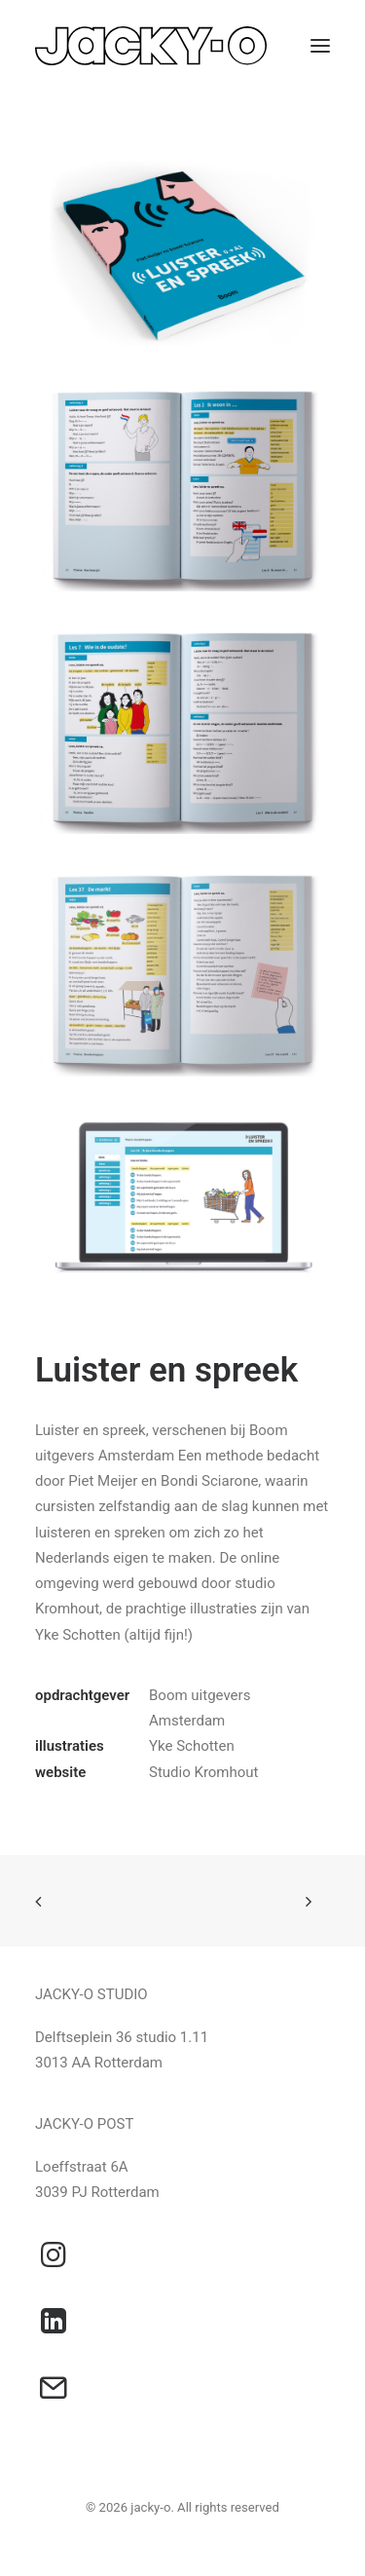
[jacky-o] (151, 45)
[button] (320, 46)
